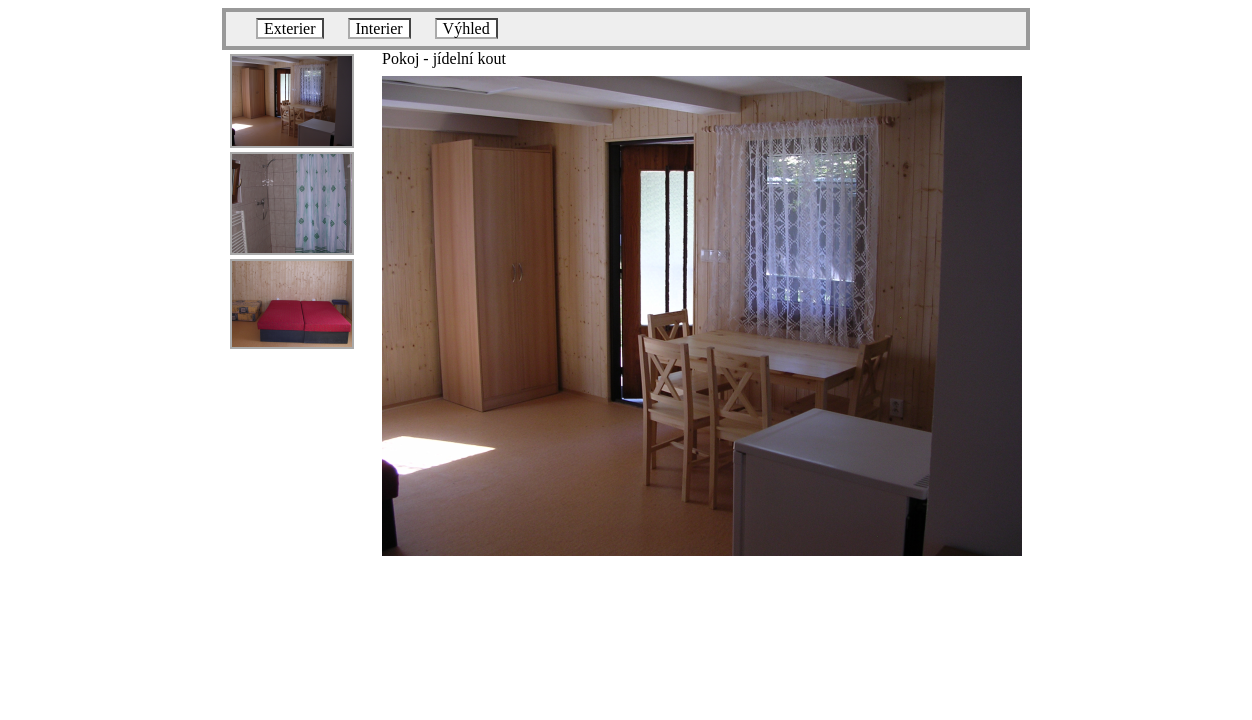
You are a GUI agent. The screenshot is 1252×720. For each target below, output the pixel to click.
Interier (379, 28)
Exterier (290, 28)
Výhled (466, 28)
